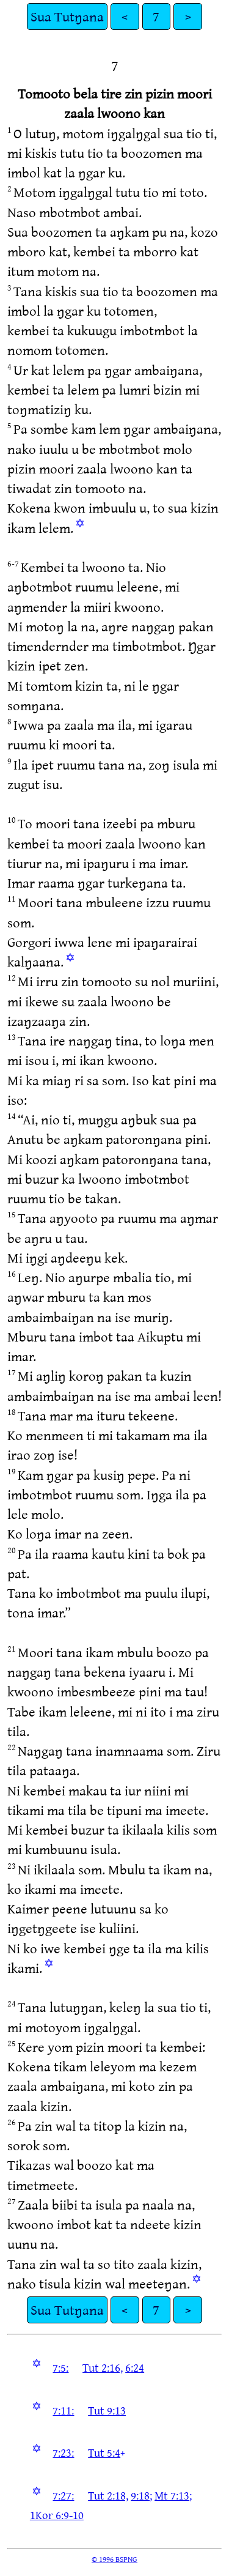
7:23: (63, 2452)
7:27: (63, 2495)
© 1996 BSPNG (114, 2559)
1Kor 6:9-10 (57, 2514)
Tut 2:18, (108, 2495)
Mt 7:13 (171, 2495)
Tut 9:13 (107, 2410)
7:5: (60, 2367)
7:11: (63, 2410)
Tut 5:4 (104, 2452)
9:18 (140, 2495)
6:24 (134, 2367)
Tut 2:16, (102, 2367)
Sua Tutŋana (67, 16)
